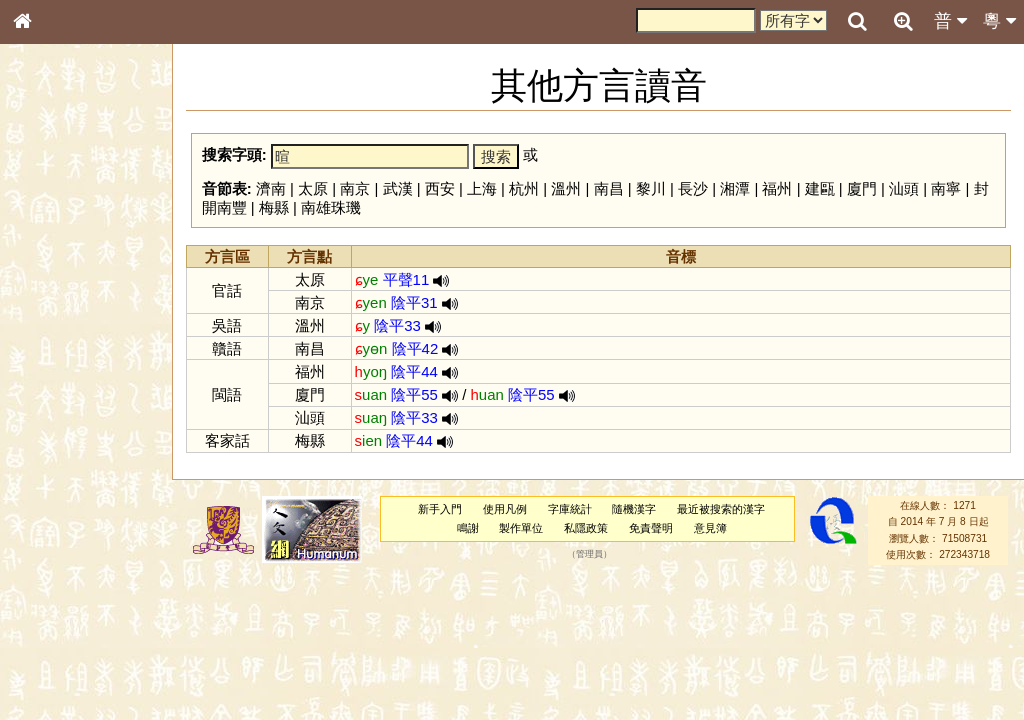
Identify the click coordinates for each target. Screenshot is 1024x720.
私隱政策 (586, 528)
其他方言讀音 (61, 574)
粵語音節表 (55, 398)
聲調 (95, 536)
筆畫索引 (49, 287)
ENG (88, 220)
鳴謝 (468, 528)
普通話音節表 (61, 555)
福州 (777, 188)
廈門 (862, 188)
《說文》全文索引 (73, 628)
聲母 (40, 536)
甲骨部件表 (55, 306)
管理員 (589, 555)
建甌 (820, 188)
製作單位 (521, 528)
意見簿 (710, 528)
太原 (313, 188)
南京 (355, 188)
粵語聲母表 (55, 417)
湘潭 (735, 188)
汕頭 (904, 188)
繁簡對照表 (55, 685)
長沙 (693, 188)
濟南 (271, 188)
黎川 (651, 188)
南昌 (609, 188)
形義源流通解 (61, 345)
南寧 (946, 188)
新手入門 (440, 509)
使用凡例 (505, 509)
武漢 (398, 188)
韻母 (68, 536)
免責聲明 (651, 528)
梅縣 (274, 207)
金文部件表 (55, 326)
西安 (440, 188)
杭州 (524, 188)
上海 (482, 188)
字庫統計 (570, 509)
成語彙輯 (49, 666)
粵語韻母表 (55, 437)
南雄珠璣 (331, 207)
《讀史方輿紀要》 (73, 647)
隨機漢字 (634, 509)
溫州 (566, 188)
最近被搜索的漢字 (721, 509)
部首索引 (49, 268)
